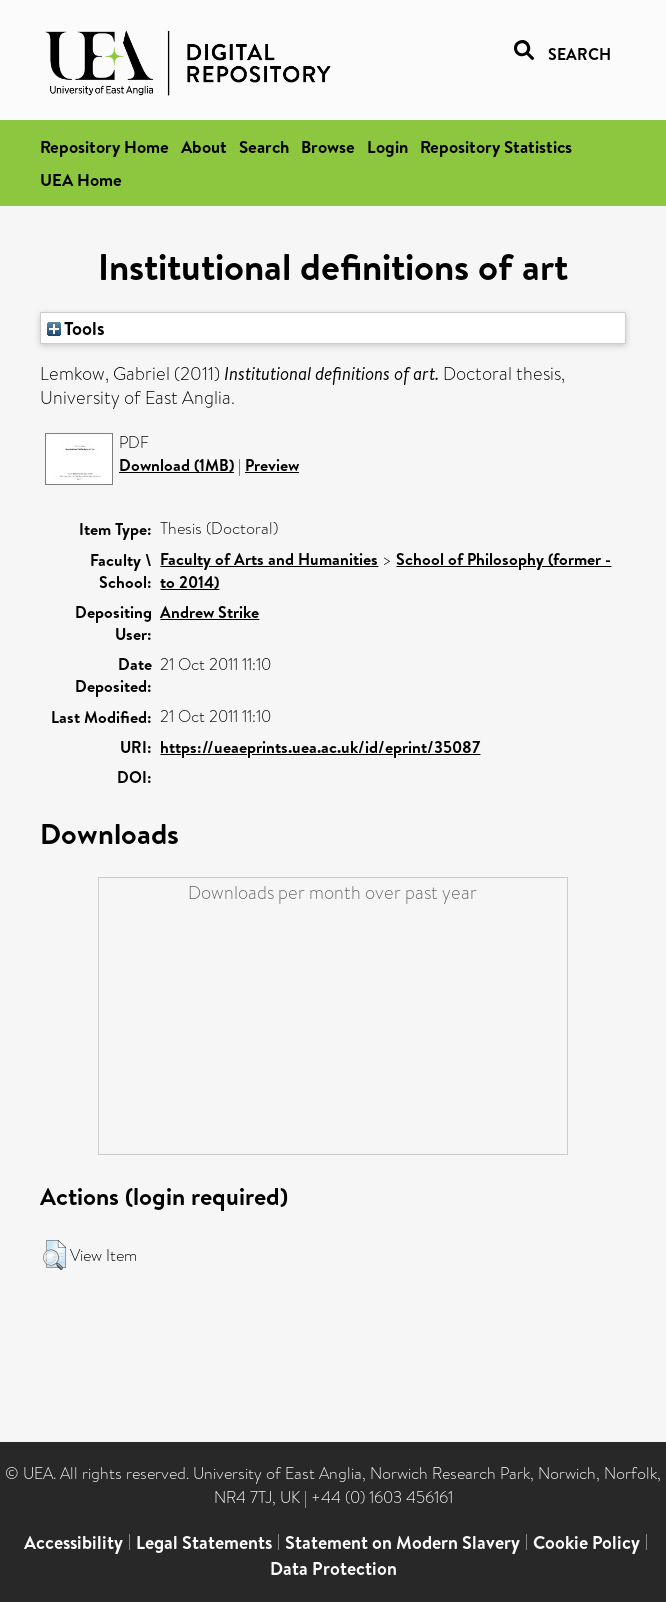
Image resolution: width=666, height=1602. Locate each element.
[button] (54, 1255)
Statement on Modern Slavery (402, 1542)
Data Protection (333, 1568)
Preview (272, 465)
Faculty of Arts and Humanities (269, 559)
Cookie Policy (586, 1542)
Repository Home (104, 146)
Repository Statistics (496, 146)
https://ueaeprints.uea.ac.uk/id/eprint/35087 (320, 747)
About (204, 146)
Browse (328, 146)
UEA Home (81, 179)
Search (264, 146)
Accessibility (73, 1542)
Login (387, 146)
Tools (76, 328)
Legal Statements (204, 1542)
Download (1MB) (176, 465)
